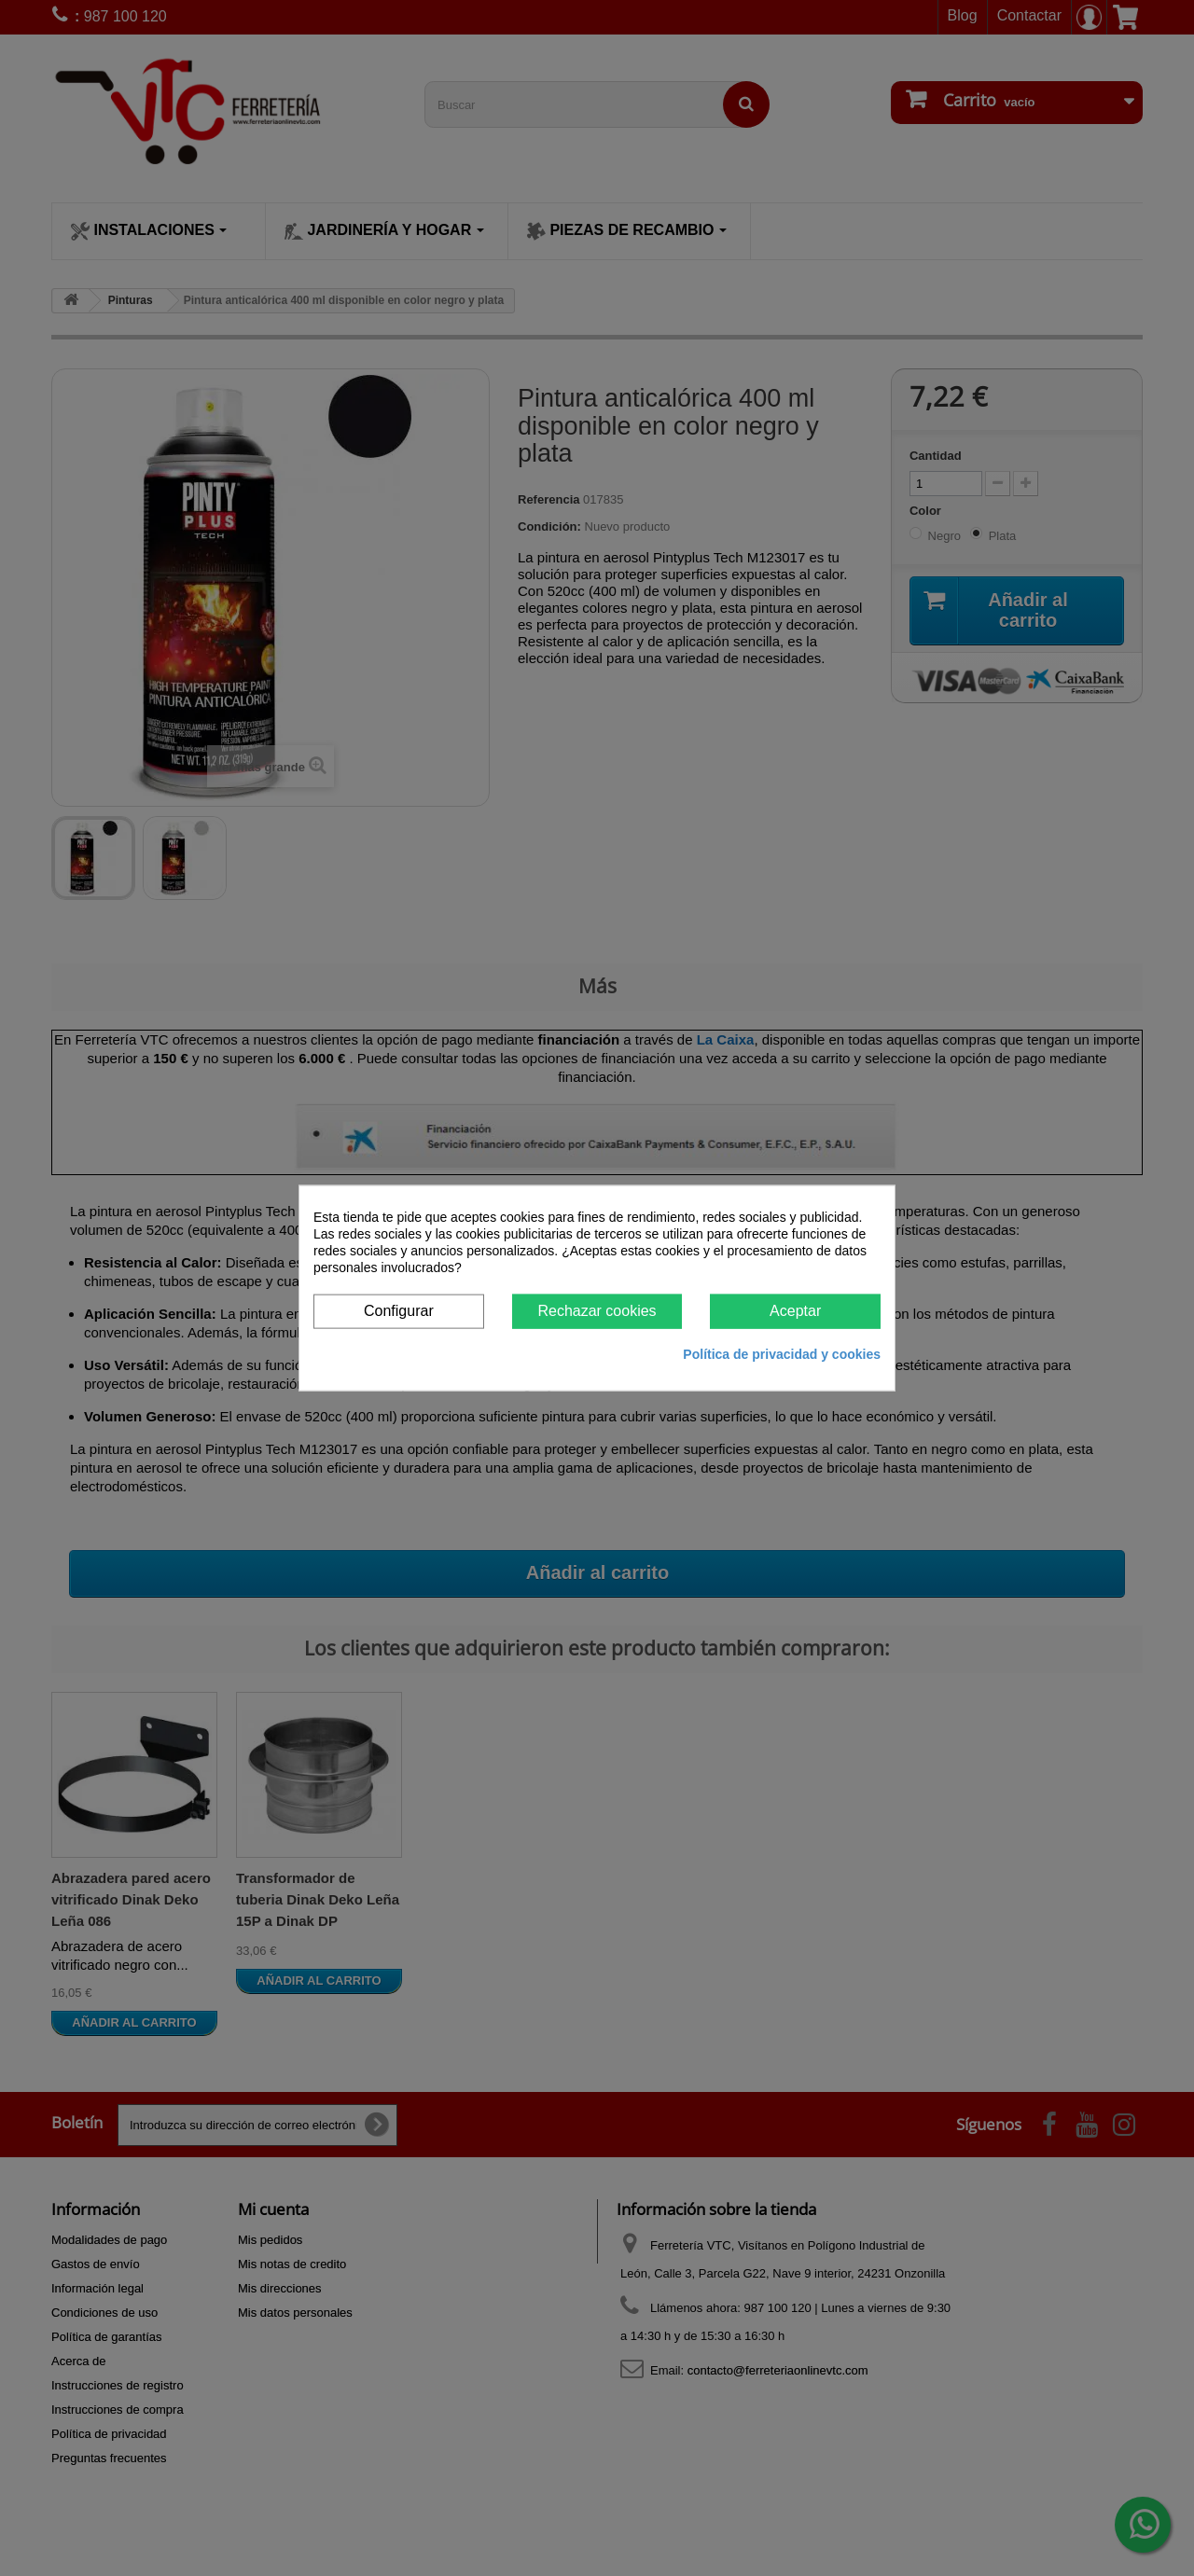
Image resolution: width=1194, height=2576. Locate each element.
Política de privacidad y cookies (782, 1353)
